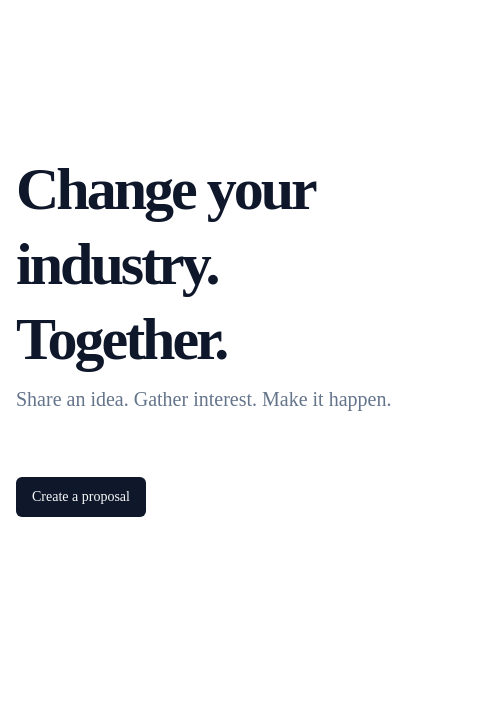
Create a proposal (81, 496)
